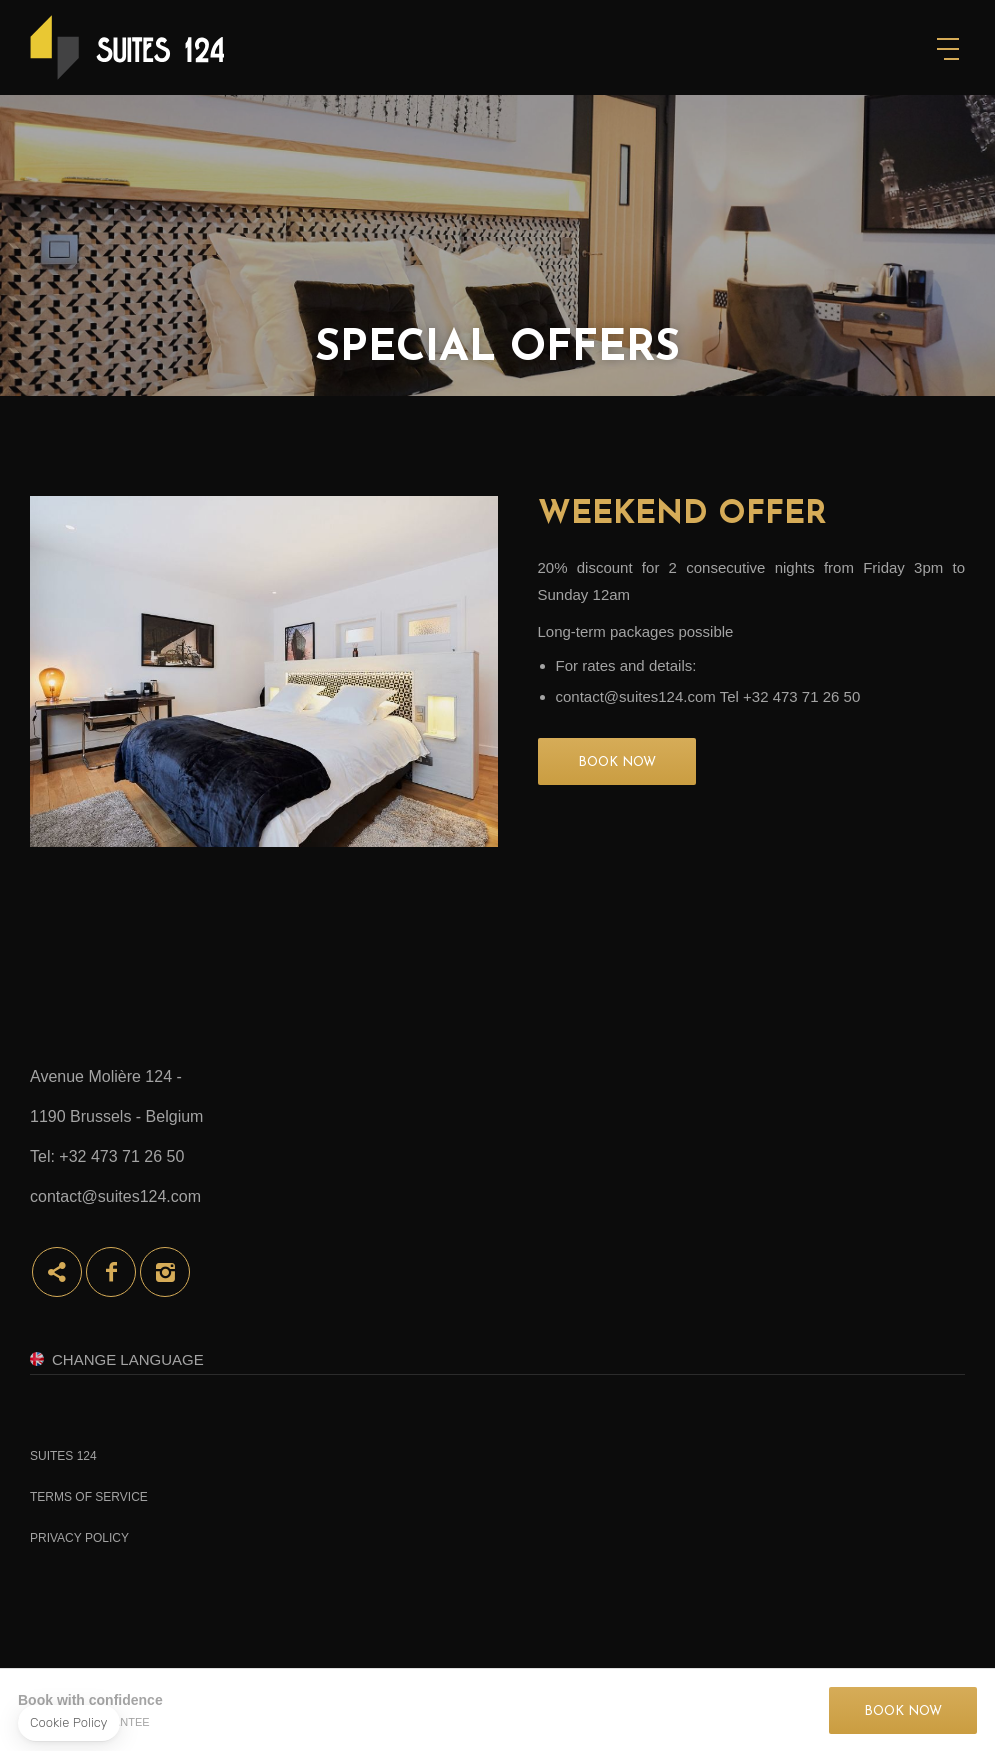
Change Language (128, 1359)
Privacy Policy (79, 1538)
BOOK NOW (617, 762)
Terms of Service (89, 1497)
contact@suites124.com (115, 1196)
